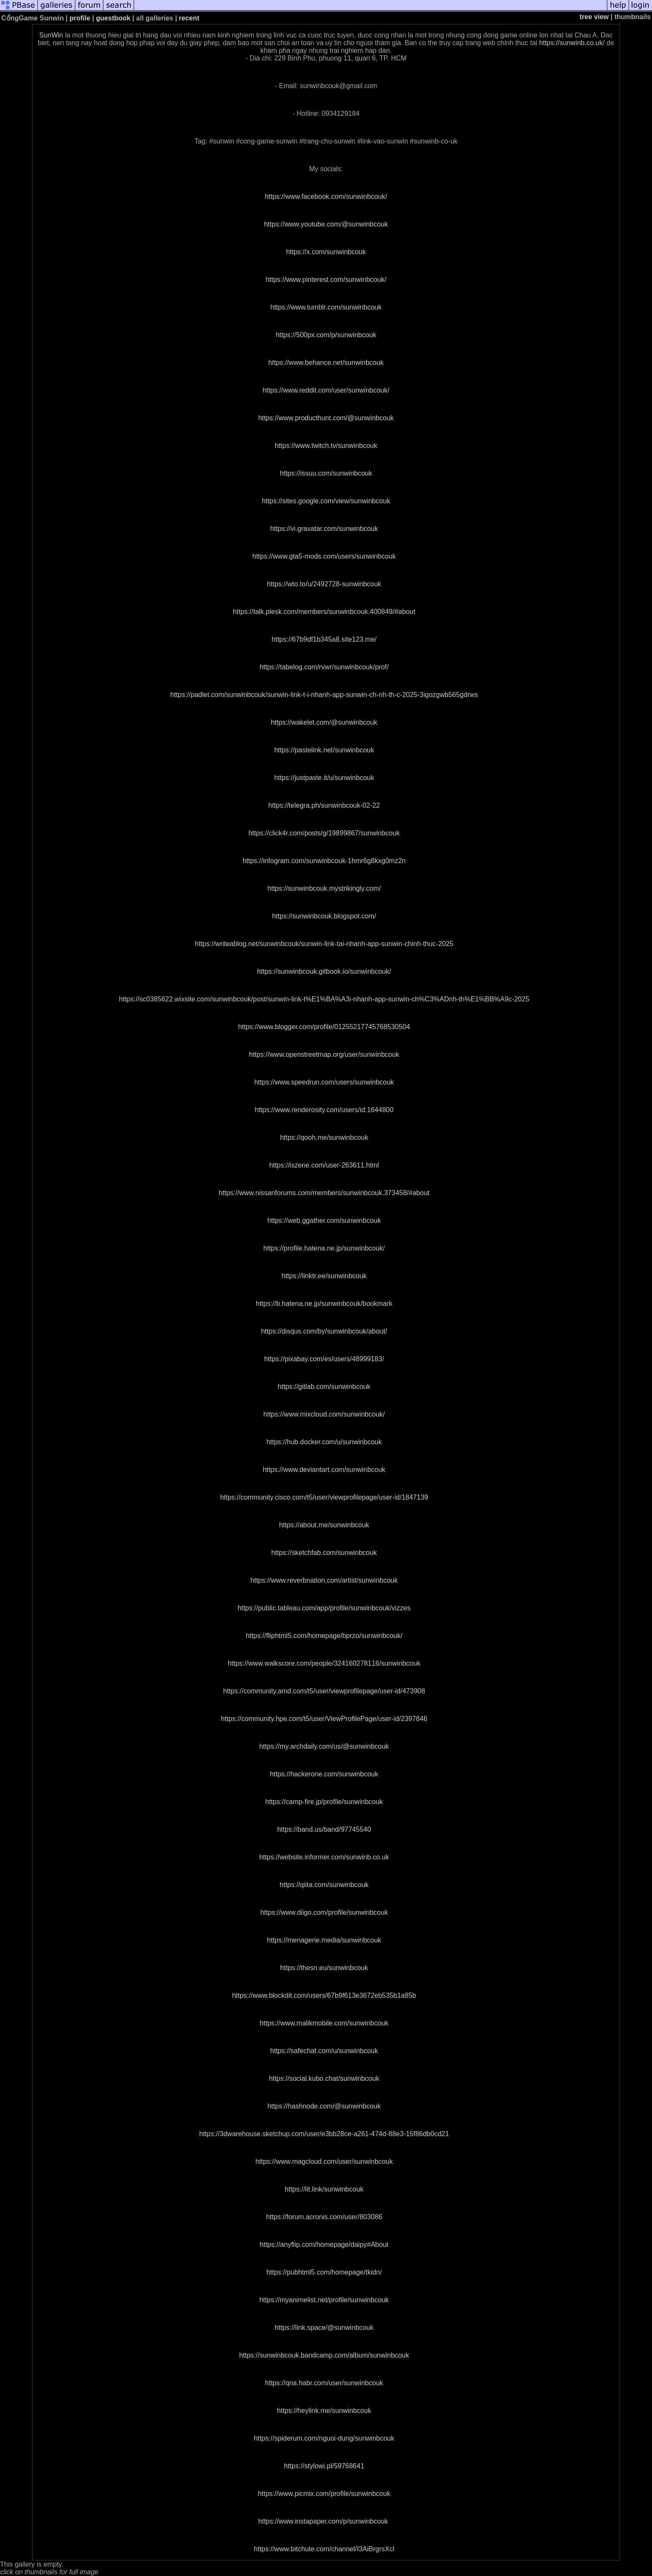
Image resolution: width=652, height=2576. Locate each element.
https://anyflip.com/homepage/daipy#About (324, 2244)
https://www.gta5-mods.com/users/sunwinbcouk (324, 556)
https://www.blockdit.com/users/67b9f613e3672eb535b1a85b (324, 1995)
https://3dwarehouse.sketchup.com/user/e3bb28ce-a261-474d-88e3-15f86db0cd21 (324, 2133)
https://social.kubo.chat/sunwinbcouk (324, 2078)
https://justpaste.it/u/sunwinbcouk (324, 777)
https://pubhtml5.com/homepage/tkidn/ (324, 2272)
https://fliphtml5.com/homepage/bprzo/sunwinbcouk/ (324, 1635)
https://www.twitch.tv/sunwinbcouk (326, 445)
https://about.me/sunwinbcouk (324, 1525)
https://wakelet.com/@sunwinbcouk (324, 722)
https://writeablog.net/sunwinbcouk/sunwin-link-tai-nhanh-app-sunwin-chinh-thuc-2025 (324, 943)
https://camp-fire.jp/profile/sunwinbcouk (324, 1801)
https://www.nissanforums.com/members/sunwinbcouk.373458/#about (324, 1192)
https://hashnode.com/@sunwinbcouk (323, 2106)
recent (189, 18)
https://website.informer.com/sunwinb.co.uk (324, 1857)
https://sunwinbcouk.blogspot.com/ (324, 916)
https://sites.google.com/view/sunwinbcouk (326, 501)
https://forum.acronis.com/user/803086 (324, 2216)
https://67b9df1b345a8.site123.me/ (324, 639)
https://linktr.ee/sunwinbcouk (323, 1275)
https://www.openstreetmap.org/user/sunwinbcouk (324, 1054)
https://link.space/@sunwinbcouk (324, 2327)
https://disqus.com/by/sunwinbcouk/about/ (324, 1331)
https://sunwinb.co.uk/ (572, 42)
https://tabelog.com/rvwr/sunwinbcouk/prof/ (324, 667)
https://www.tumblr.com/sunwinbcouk (325, 307)
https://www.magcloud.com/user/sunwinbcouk (324, 2161)
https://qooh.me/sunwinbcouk (324, 1137)
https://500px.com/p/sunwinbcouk (326, 334)
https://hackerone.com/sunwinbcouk (324, 1774)
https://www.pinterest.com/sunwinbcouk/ (326, 279)
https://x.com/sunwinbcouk (326, 251)
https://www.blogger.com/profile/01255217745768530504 (324, 1026)
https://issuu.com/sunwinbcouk (326, 473)
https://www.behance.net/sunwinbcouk (325, 362)
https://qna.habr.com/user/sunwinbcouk (324, 2383)
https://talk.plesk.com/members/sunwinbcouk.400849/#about (324, 611)
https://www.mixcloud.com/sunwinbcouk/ (324, 1414)
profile (79, 18)
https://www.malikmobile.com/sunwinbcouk (324, 2023)
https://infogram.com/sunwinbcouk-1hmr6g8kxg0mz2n (324, 860)
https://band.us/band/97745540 (324, 1829)
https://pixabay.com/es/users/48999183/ (324, 1359)
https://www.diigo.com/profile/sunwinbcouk (324, 1912)
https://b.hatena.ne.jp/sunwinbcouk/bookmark (324, 1303)
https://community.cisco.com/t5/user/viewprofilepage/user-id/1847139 (324, 1497)
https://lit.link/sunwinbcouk (324, 2189)
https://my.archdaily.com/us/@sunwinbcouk (324, 1746)
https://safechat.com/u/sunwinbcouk (324, 2050)
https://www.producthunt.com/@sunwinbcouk (326, 418)
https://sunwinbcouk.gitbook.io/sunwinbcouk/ (324, 971)
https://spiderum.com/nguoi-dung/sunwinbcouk (324, 2438)
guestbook (113, 18)
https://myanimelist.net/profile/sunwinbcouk (324, 2299)
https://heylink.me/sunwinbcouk (324, 2410)
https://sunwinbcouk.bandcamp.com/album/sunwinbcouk (324, 2355)
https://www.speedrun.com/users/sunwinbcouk (324, 1082)
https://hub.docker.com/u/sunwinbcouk (324, 1442)
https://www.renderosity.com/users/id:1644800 (324, 1109)
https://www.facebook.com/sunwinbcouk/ (326, 196)
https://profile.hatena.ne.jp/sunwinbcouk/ (324, 1248)
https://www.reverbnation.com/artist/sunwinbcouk (324, 1580)
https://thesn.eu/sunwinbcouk (324, 1967)
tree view (594, 16)
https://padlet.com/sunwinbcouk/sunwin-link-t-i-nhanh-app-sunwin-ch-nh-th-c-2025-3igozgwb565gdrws (324, 694)
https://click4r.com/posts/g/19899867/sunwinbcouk (324, 833)
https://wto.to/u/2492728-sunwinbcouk (324, 584)
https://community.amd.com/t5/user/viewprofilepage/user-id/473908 (324, 1691)
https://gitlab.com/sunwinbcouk (324, 1386)
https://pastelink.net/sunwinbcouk (324, 750)
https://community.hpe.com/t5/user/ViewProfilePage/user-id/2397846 (324, 1718)
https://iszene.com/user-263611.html (324, 1165)
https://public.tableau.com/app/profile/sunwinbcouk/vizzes (323, 1608)
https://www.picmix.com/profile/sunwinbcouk (324, 2493)
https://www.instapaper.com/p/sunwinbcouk (323, 2521)
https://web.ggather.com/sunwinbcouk (324, 1220)
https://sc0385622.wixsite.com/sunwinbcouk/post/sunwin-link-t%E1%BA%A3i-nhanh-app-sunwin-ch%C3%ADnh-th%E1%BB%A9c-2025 (324, 999)
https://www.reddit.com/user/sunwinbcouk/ (326, 390)
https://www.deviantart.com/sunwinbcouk (324, 1469)
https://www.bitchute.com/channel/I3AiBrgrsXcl (324, 2549)
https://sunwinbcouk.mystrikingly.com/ (323, 888)
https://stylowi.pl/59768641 (324, 2466)
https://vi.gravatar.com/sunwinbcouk (324, 528)
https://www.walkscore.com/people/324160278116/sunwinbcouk (324, 1663)
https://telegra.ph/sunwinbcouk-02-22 (324, 805)
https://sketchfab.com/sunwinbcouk (324, 1552)
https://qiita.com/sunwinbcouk (324, 1884)
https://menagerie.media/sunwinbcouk (324, 1940)
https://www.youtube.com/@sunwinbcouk (326, 224)
